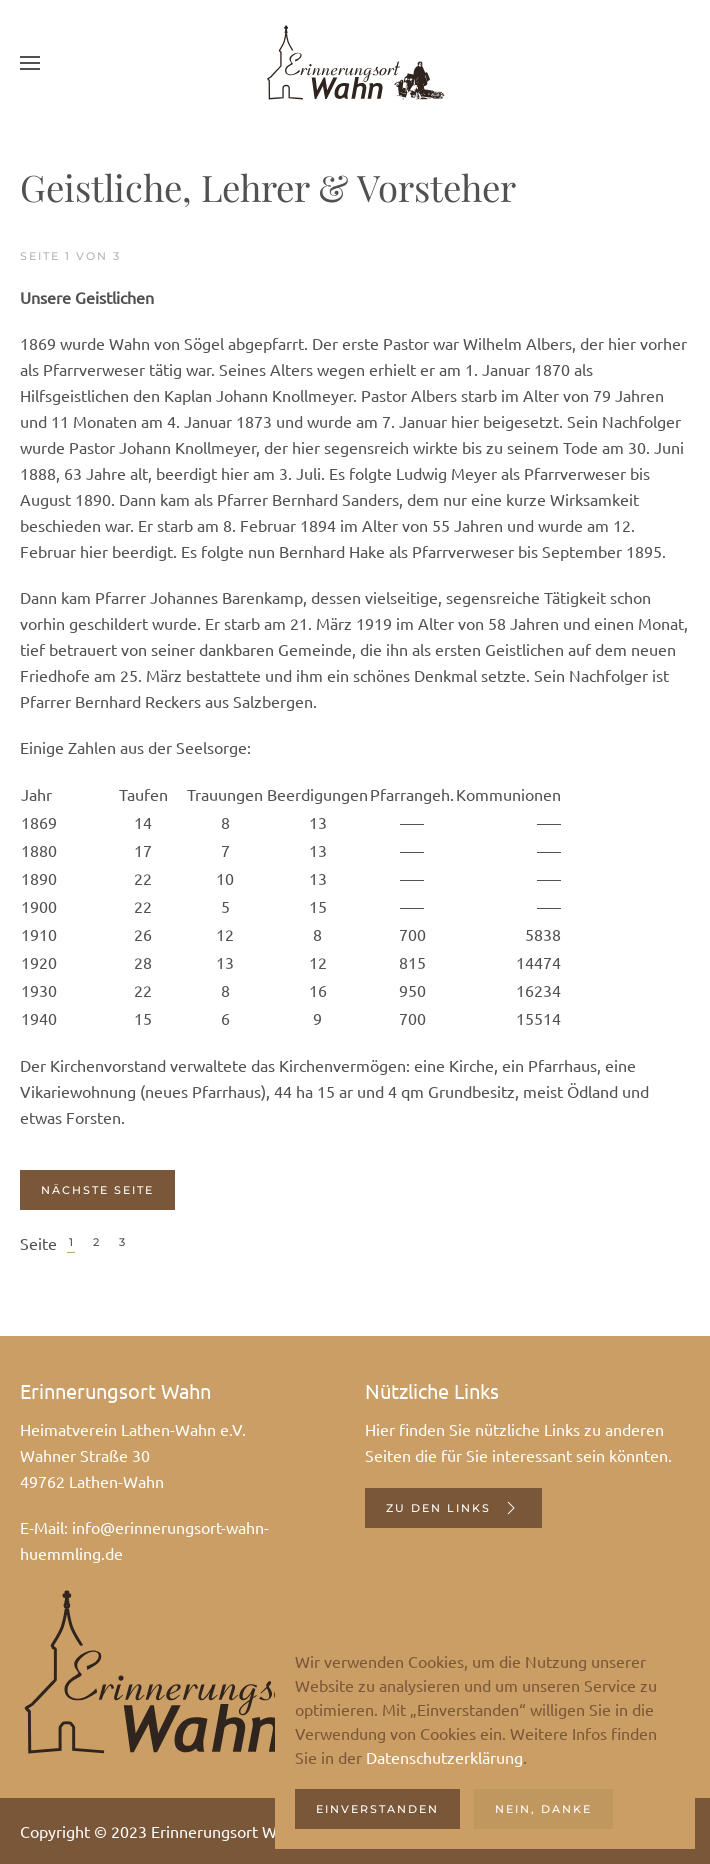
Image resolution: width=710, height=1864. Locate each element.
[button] (30, 62)
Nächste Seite (97, 1190)
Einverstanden (377, 1809)
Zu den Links (453, 1508)
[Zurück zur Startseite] (355, 62)
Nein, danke (543, 1809)
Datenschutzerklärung (444, 1757)
